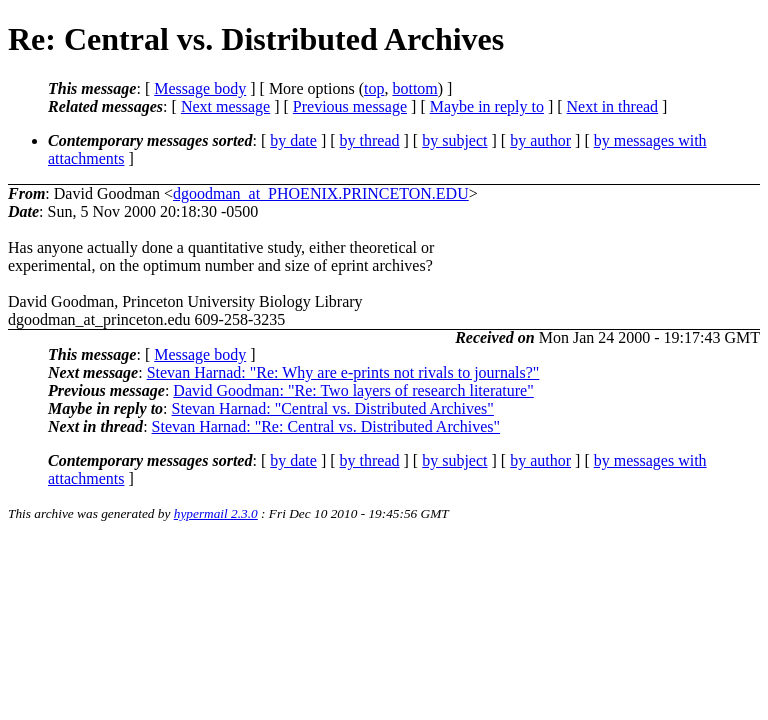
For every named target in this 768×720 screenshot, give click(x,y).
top (374, 88)
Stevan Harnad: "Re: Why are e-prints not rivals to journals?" (343, 372)
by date (293, 140)
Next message (225, 106)
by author (540, 140)
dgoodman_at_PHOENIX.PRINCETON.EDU (321, 193)
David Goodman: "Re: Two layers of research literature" (353, 390)
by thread (370, 140)
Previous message (350, 106)
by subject (454, 140)
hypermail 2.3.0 (216, 513)
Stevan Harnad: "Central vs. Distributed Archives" (333, 408)
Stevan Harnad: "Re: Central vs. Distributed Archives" (326, 426)
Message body (200, 88)
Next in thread (613, 106)
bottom (414, 88)
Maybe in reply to (487, 106)
